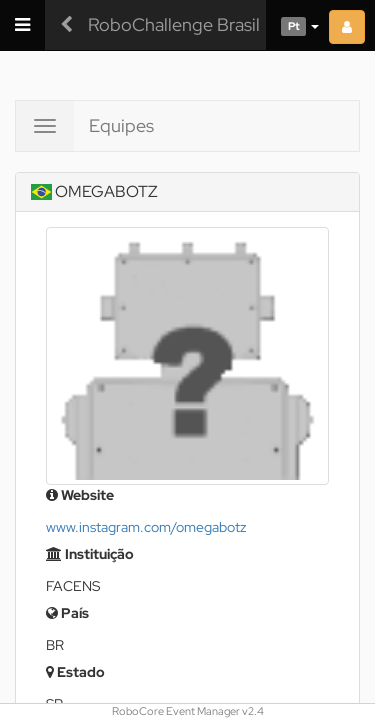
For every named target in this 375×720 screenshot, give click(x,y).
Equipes (121, 125)
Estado (75, 672)
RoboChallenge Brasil (174, 24)
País (67, 613)
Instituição (90, 554)
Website (80, 495)
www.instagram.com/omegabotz (146, 527)
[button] (292, 25)
